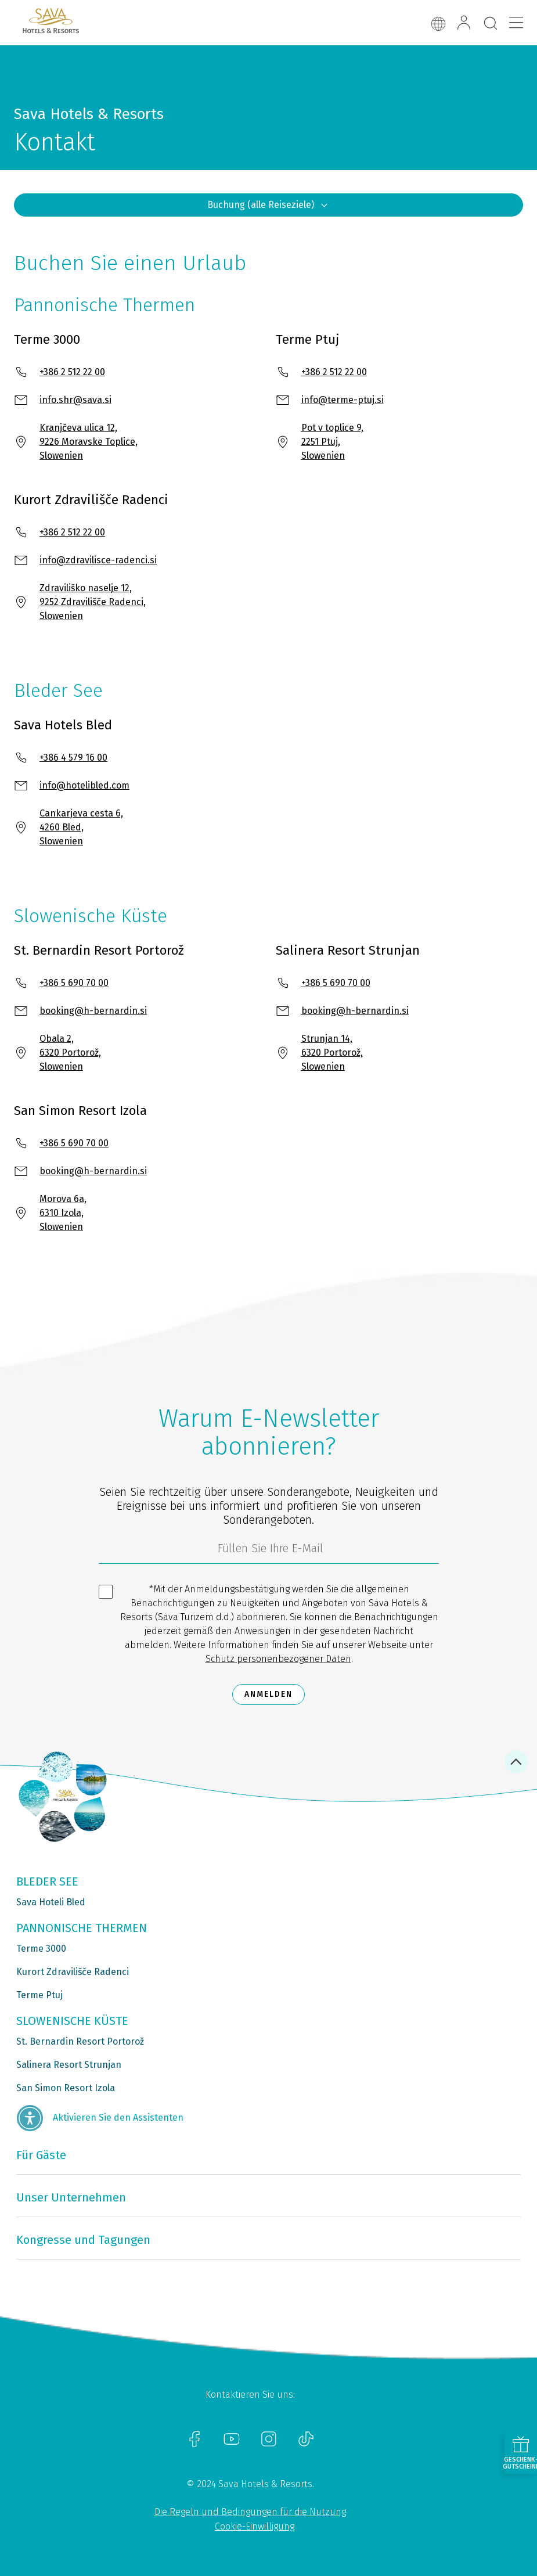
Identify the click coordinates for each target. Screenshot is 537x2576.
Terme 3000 (41, 1948)
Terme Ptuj (39, 1995)
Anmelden (268, 1694)
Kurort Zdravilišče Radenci (72, 1971)
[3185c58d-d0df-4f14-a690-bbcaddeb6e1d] (269, 1551)
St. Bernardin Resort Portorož (80, 2041)
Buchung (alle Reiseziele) (268, 205)
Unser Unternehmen (71, 2197)
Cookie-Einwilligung (254, 2526)
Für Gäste (41, 2155)
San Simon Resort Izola (65, 2087)
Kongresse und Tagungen (83, 2240)
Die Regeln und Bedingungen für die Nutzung (250, 2511)
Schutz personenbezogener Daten (278, 1658)
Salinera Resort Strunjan (68, 2064)
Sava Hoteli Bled (50, 1902)
